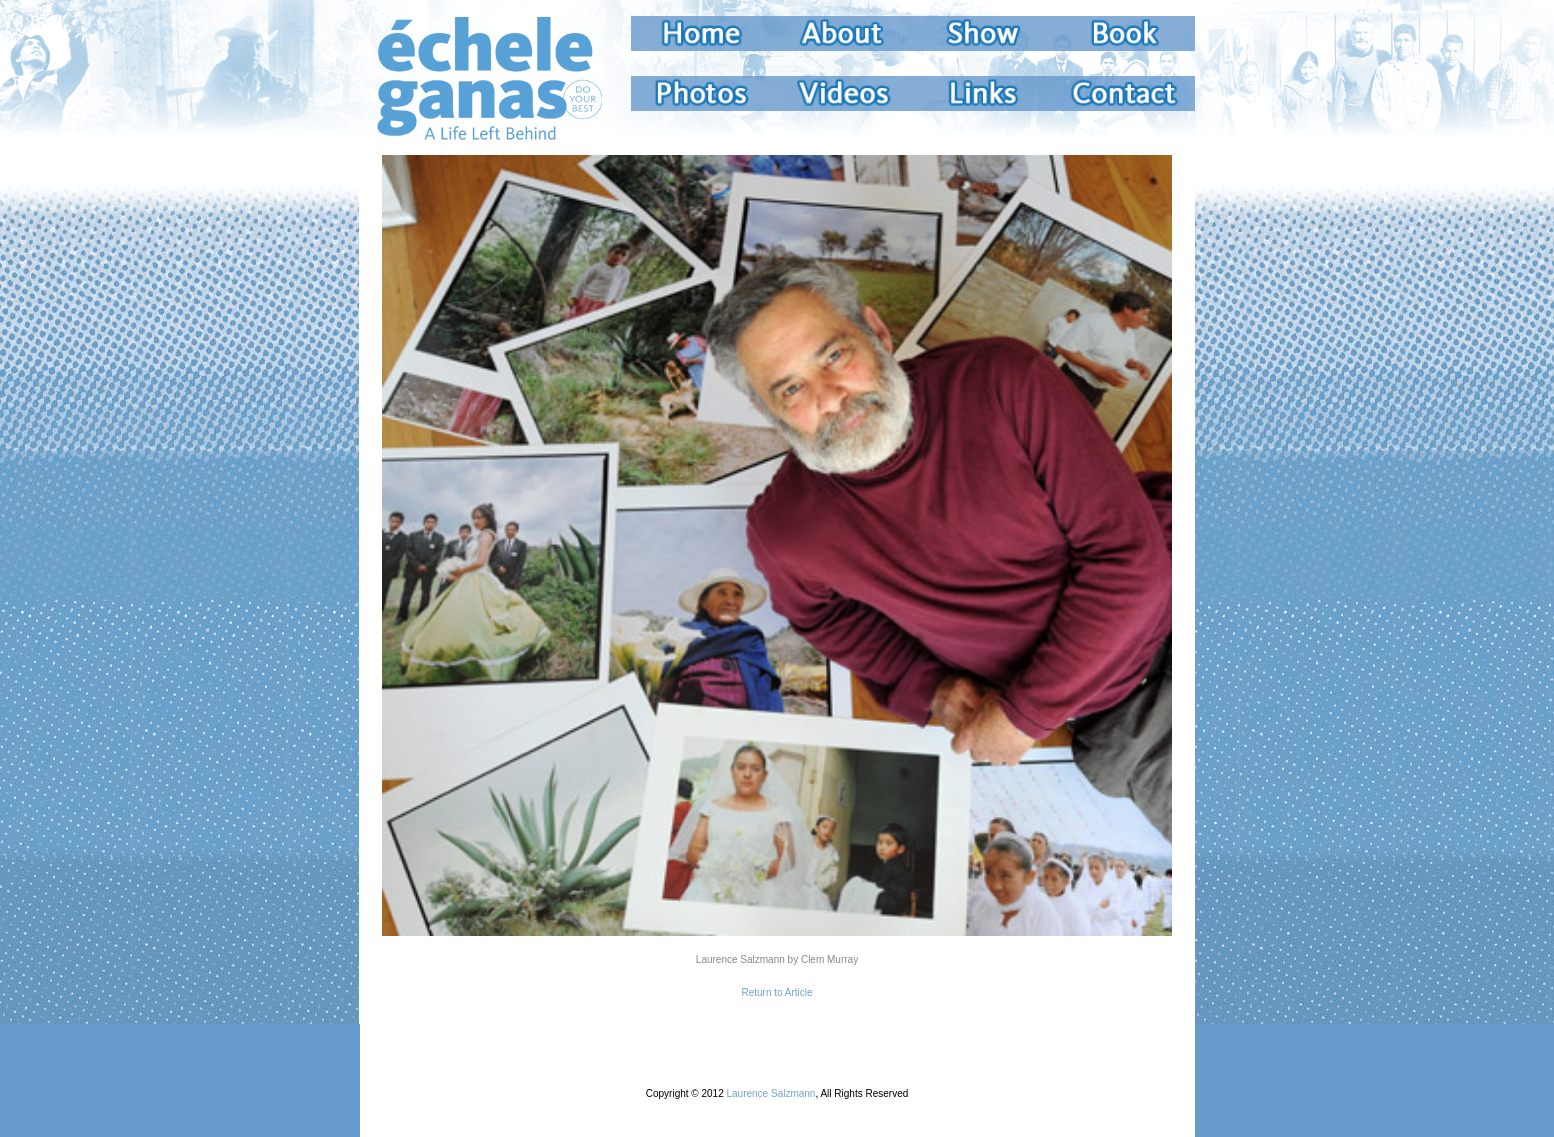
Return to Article (776, 992)
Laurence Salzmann (770, 1093)
